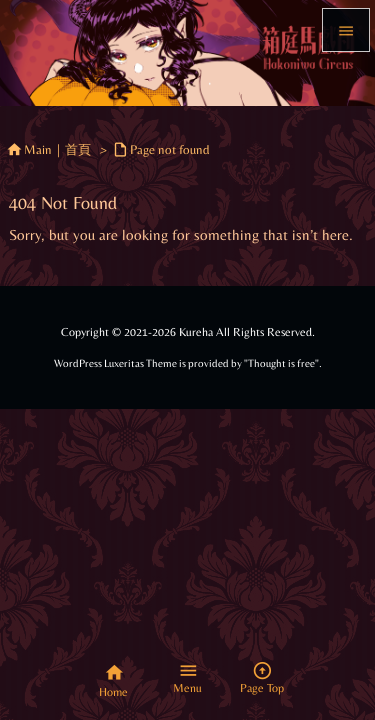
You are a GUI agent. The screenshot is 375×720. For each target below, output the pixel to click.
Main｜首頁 (57, 149)
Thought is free (281, 363)
